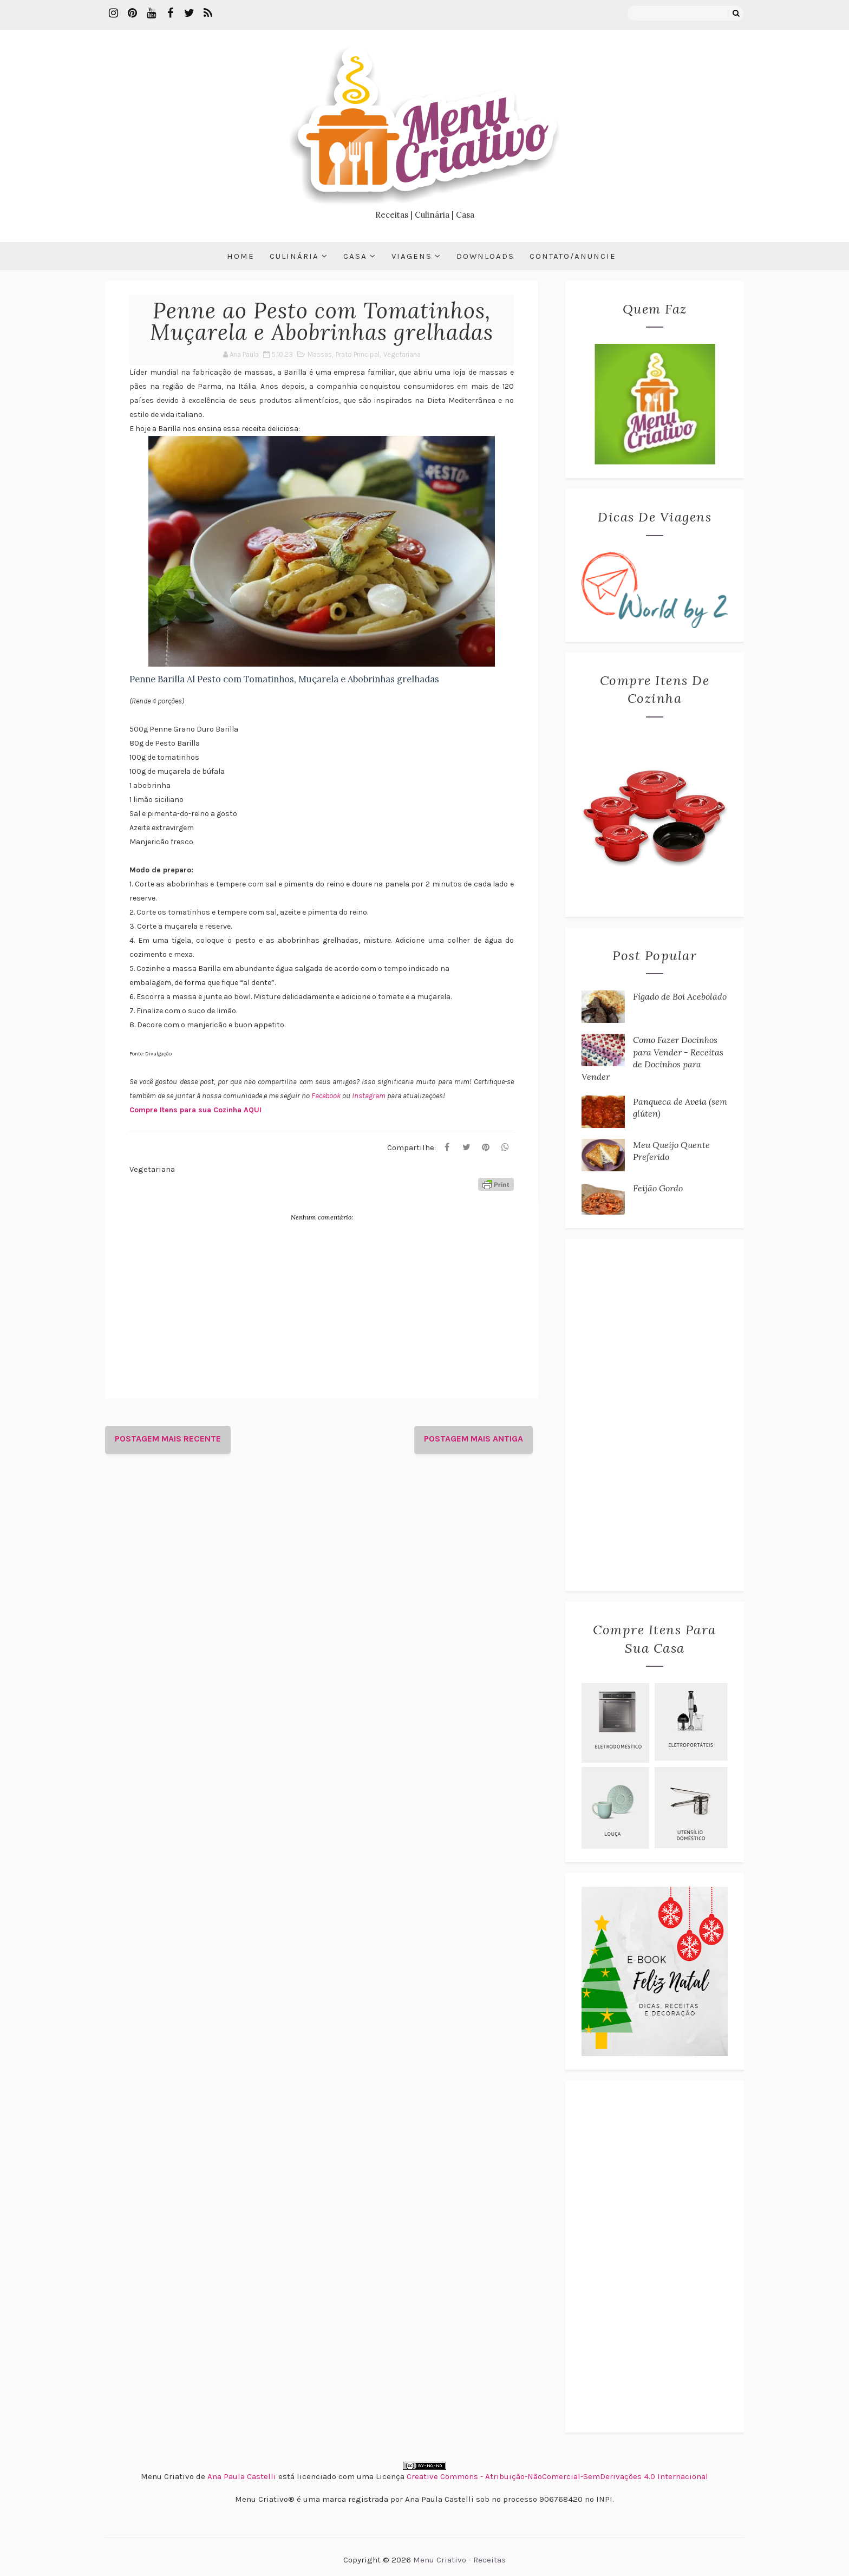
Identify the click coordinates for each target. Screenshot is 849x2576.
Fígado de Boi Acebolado (680, 996)
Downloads (485, 256)
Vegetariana (402, 354)
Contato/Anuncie (573, 256)
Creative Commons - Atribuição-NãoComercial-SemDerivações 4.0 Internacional (557, 2476)
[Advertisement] (655, 1415)
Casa (355, 256)
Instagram (369, 1095)
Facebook (326, 1095)
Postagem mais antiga (473, 1438)
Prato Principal (358, 354)
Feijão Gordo (658, 1188)
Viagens (411, 256)
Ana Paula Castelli (241, 2476)
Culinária (294, 256)
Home (240, 256)
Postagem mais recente (168, 1438)
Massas (320, 354)
